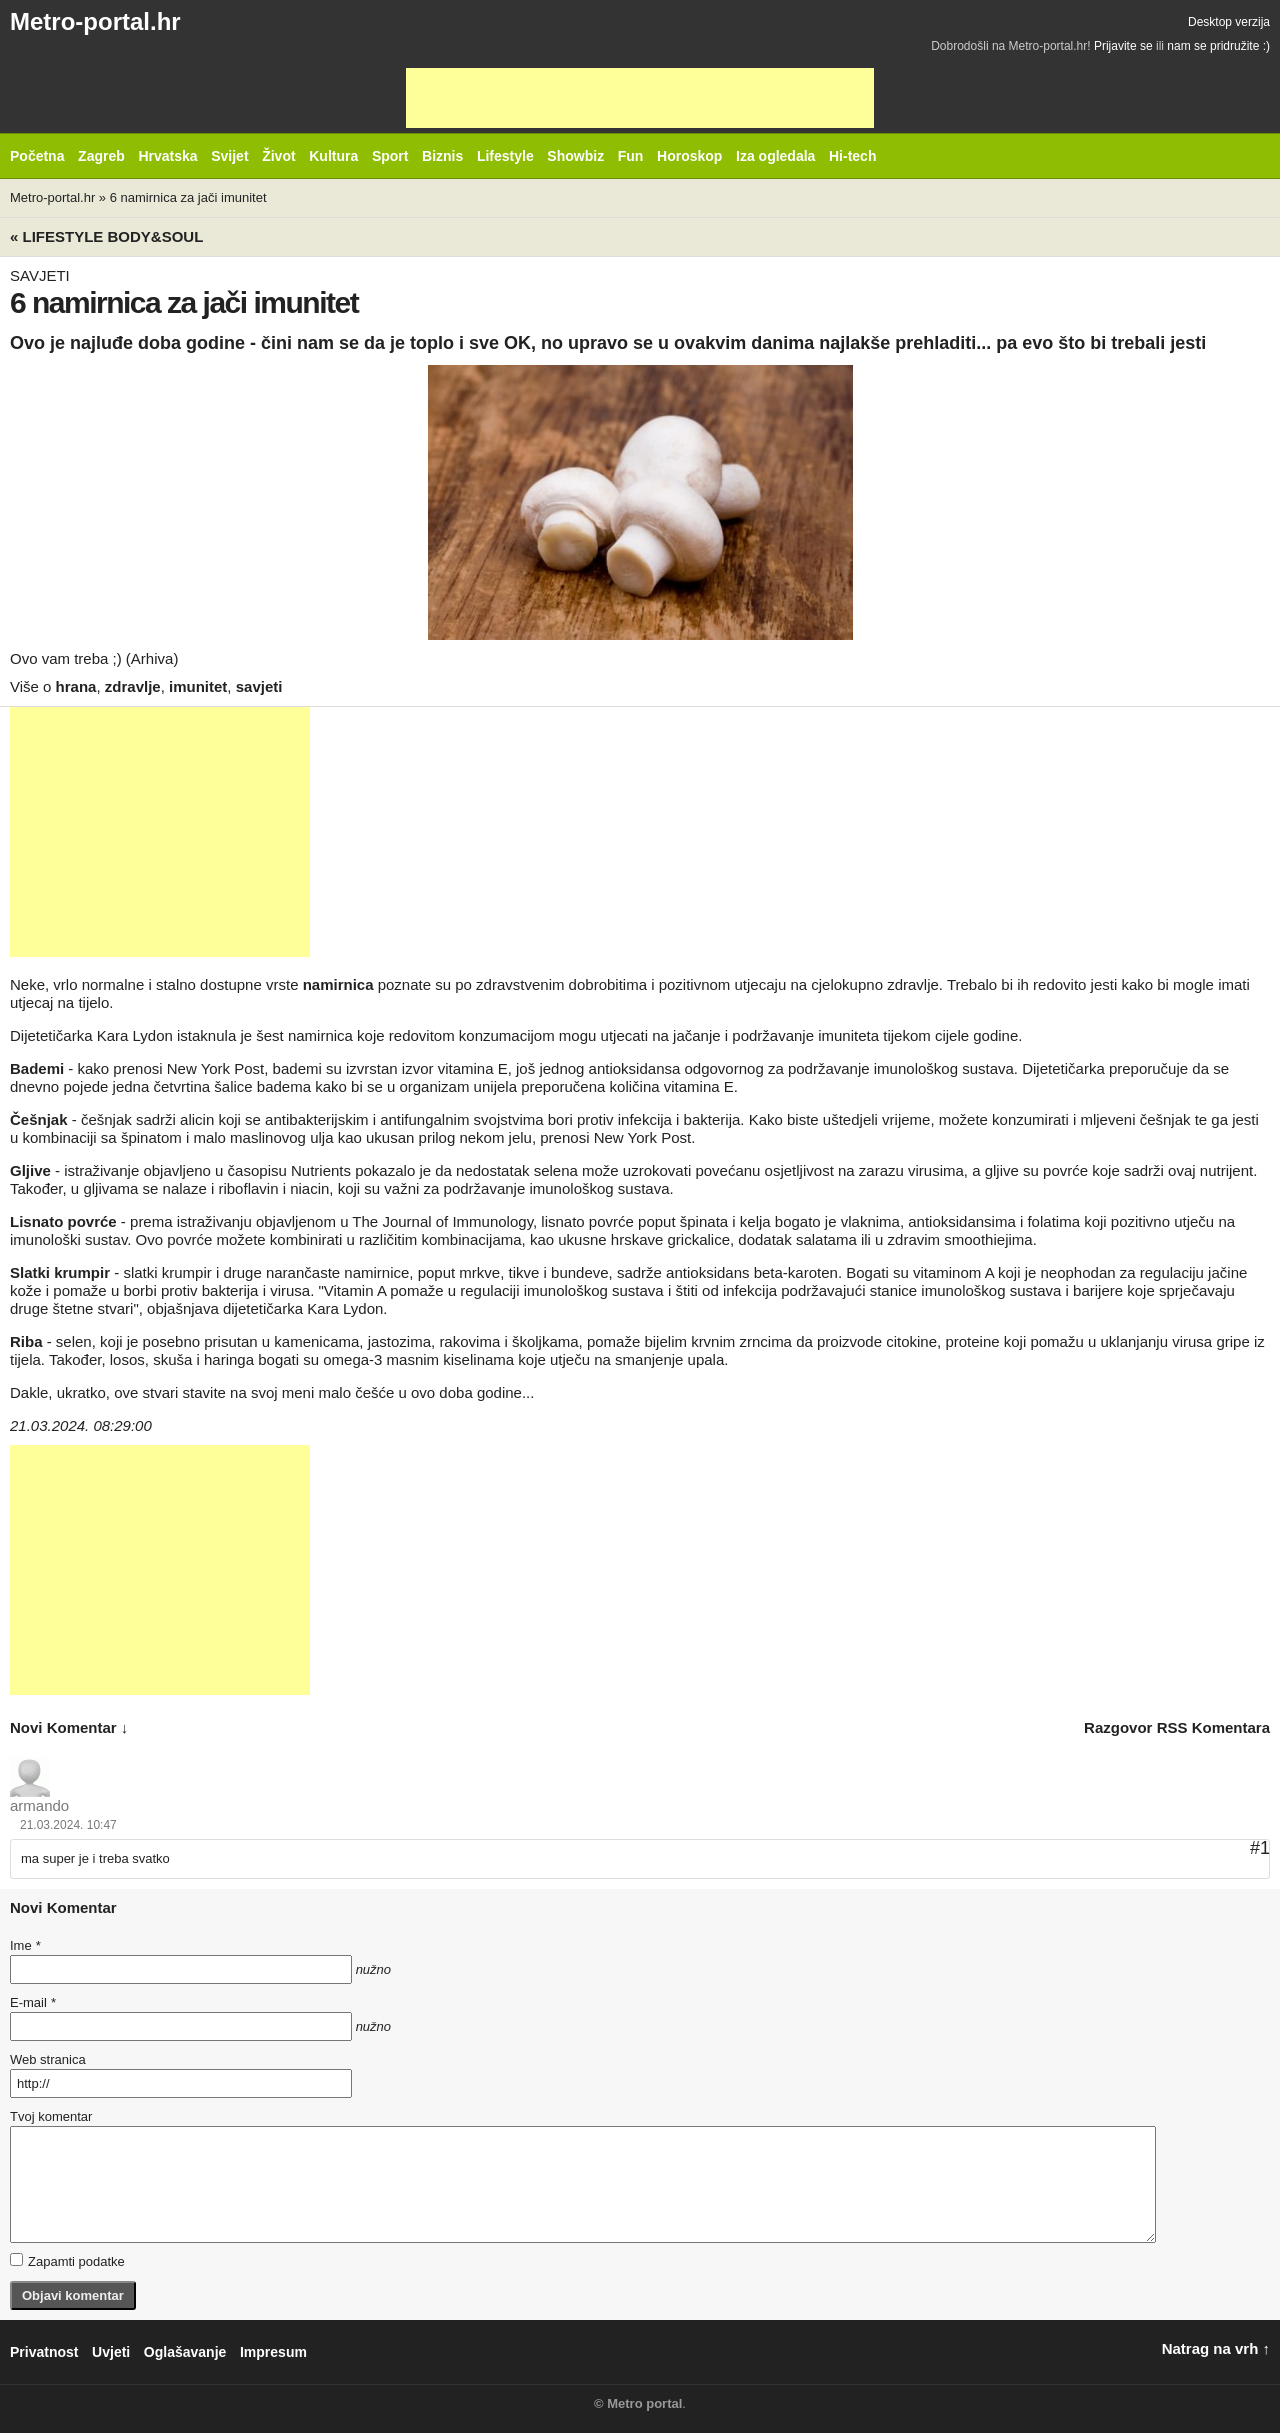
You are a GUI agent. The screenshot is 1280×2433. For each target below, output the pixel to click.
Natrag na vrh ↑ (1216, 2348)
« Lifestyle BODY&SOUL (106, 236)
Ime (25, 1945)
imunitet (198, 686)
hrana (76, 686)
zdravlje (133, 686)
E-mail (33, 2002)
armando (39, 1805)
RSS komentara (1213, 1727)
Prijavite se (1123, 46)
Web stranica (48, 2059)
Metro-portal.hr (95, 21)
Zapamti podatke (67, 2261)
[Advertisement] (640, 98)
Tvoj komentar (51, 2116)
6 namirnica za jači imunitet (188, 197)
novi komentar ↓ (69, 1727)
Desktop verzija (1229, 22)
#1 (1260, 1848)
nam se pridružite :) (1218, 46)
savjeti (259, 686)
